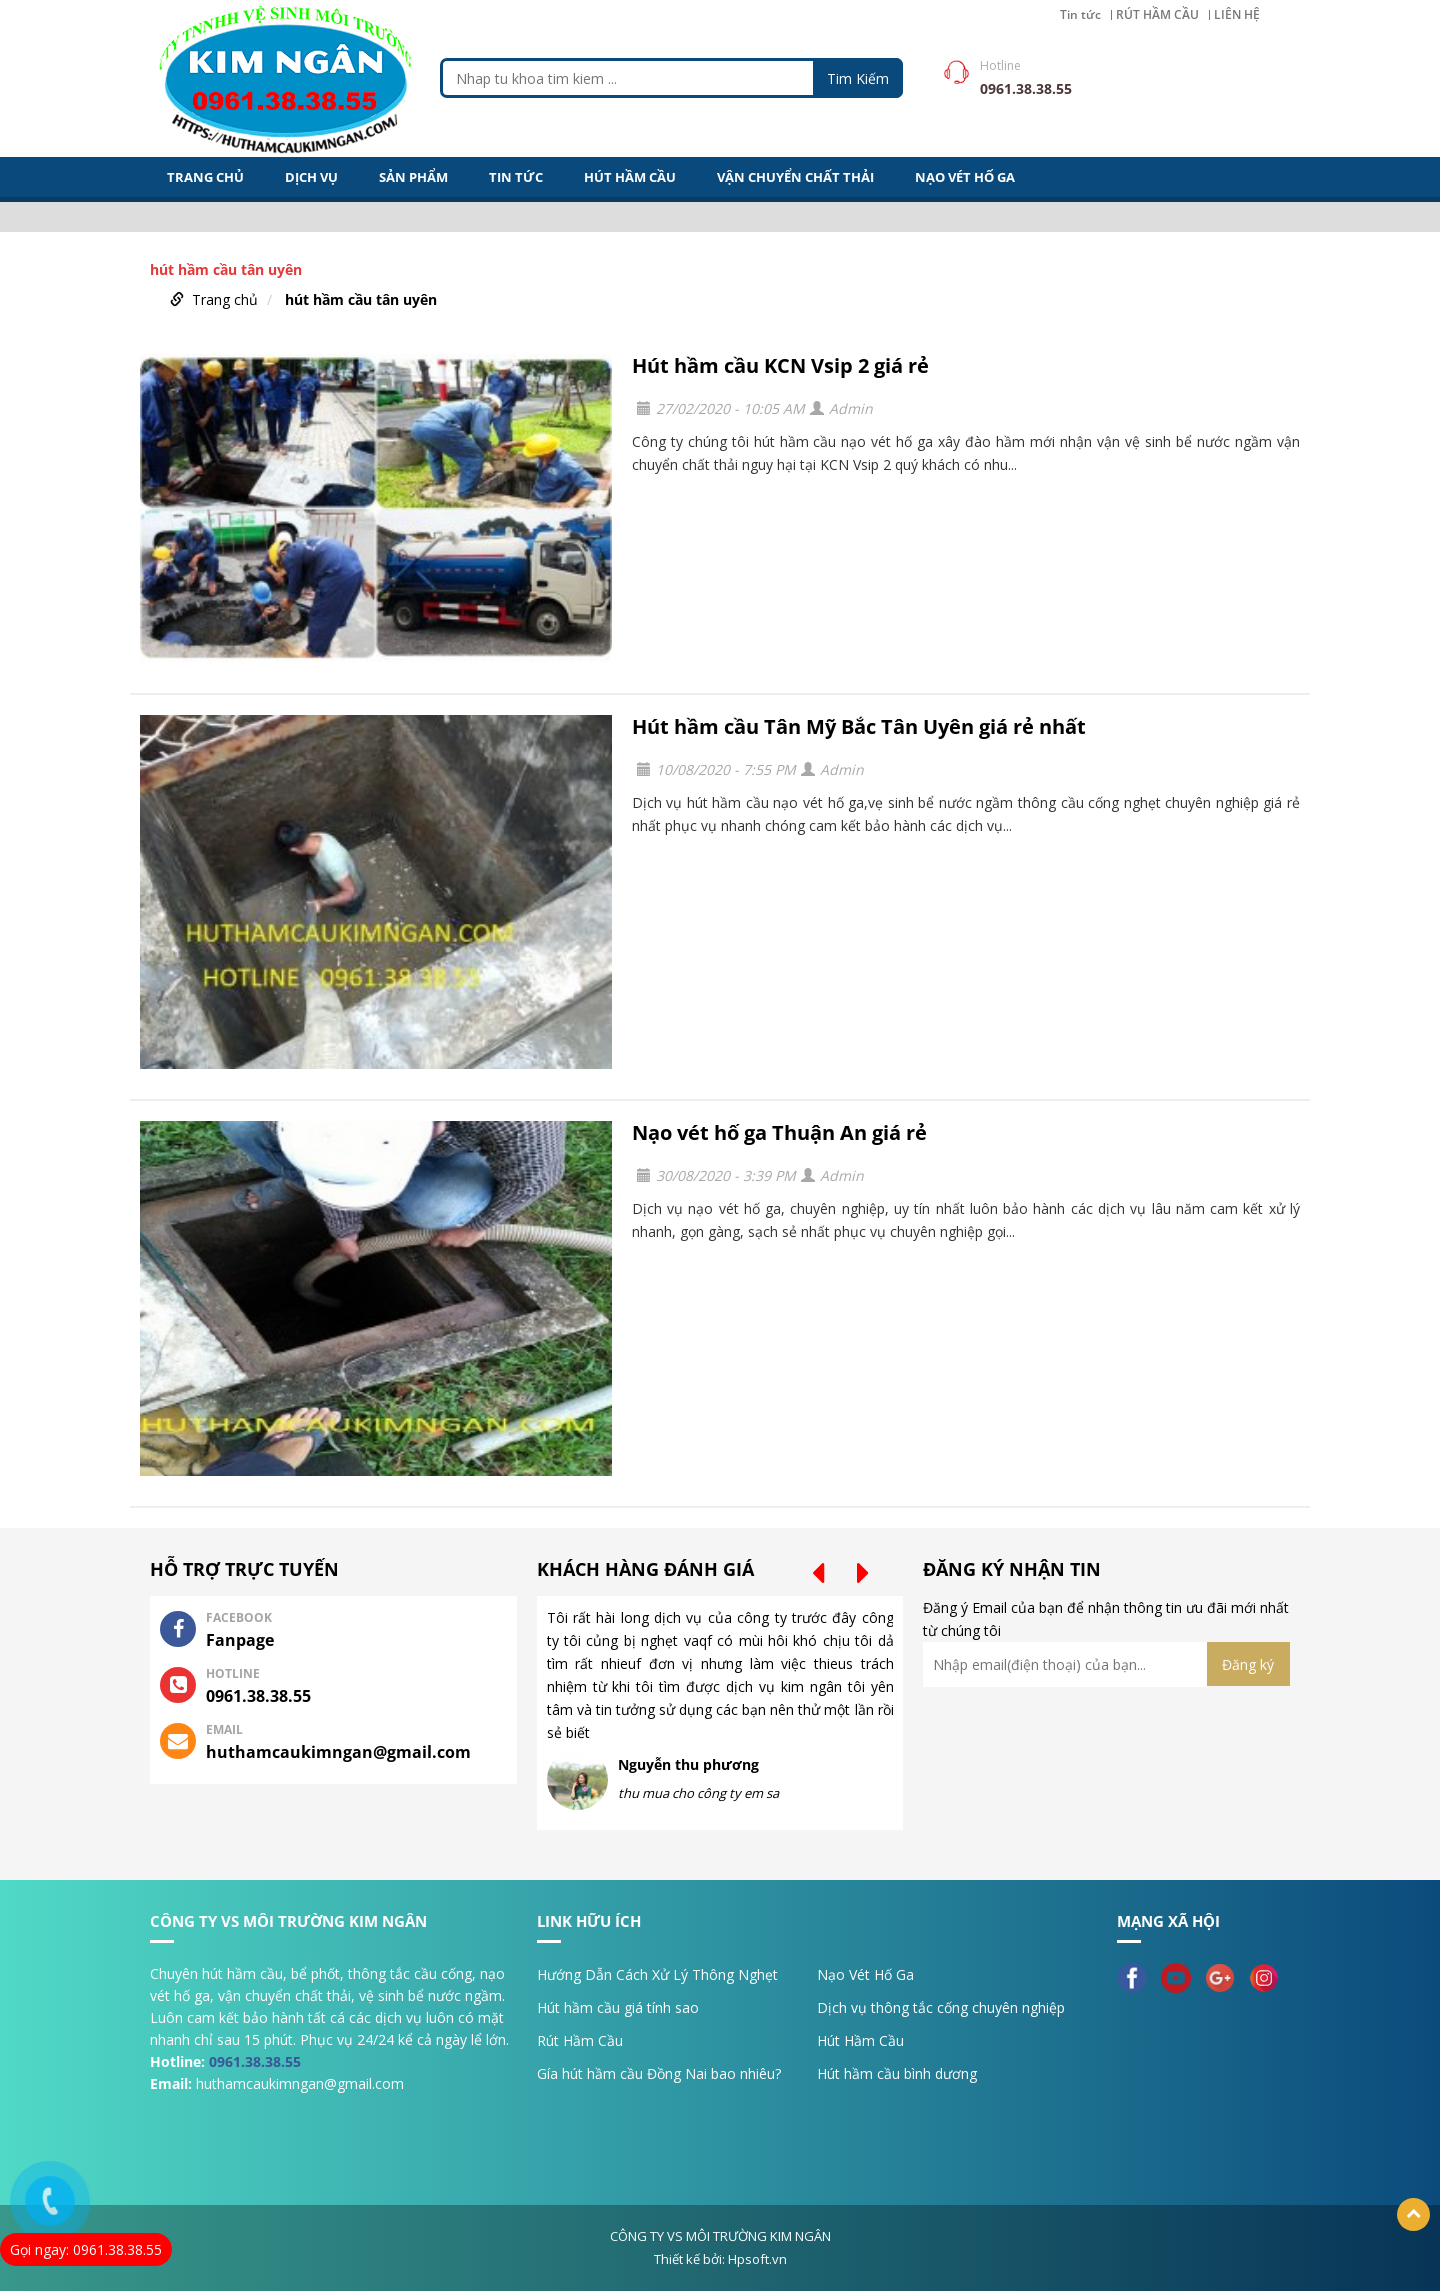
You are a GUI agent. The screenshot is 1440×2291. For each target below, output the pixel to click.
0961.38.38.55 (255, 2061)
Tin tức (1080, 15)
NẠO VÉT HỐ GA (965, 177)
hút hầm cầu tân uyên (361, 299)
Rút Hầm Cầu (580, 2040)
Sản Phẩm (413, 177)
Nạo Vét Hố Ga (865, 1974)
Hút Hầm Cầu (860, 2040)
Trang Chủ (205, 177)
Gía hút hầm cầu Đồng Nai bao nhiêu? (659, 2073)
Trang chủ (225, 299)
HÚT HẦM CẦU (630, 177)
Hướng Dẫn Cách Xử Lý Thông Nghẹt (657, 1974)
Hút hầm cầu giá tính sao (618, 2007)
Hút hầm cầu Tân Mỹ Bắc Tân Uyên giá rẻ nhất (859, 726)
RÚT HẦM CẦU (1157, 15)
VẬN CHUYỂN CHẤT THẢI (795, 177)
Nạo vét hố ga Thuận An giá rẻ (779, 1132)
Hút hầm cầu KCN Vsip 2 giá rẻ (780, 365)
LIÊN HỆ (1237, 15)
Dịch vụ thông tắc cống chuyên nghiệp (941, 2007)
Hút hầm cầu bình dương (897, 2073)
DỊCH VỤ (311, 177)
